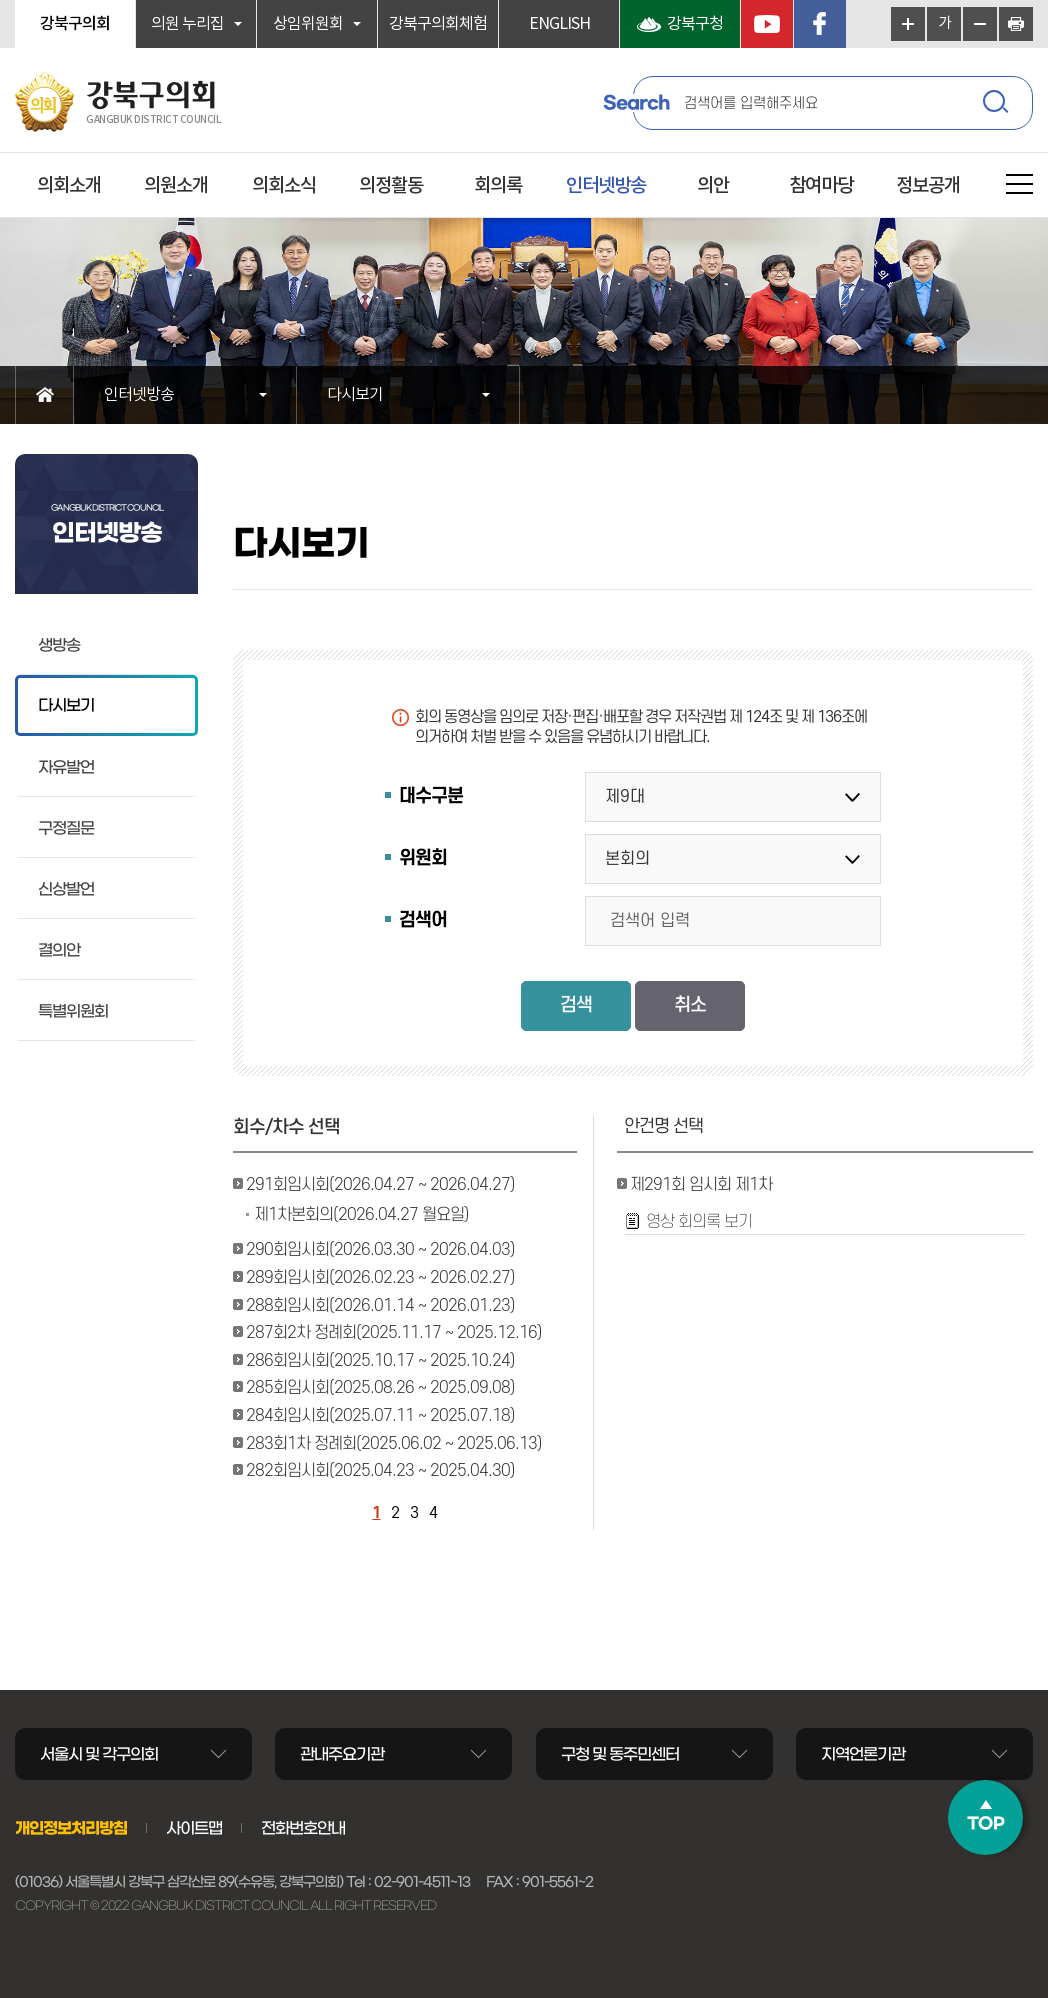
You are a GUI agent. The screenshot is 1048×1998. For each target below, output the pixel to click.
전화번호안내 (303, 1828)
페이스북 (820, 24)
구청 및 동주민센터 (620, 1754)
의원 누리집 (187, 24)
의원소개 (176, 186)
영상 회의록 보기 (699, 1222)
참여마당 (821, 186)
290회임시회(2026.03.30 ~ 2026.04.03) (380, 1250)
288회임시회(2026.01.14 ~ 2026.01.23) (380, 1306)
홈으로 (44, 395)
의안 (713, 186)
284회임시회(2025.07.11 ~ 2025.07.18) (380, 1416)
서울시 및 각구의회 (99, 1754)
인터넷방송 (606, 186)
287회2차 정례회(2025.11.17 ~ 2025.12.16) (394, 1333)
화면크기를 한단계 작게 (980, 24)
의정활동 (391, 186)
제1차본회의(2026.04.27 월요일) (361, 1215)
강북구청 (695, 24)
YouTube (767, 24)
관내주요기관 (342, 1754)
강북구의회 (75, 24)
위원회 (423, 858)
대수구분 (431, 796)
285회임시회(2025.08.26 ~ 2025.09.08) (380, 1388)
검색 (998, 105)
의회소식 (284, 186)
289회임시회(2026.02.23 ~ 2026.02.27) (380, 1278)
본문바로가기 (0, 0)
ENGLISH (559, 24)
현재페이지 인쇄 (1016, 24)
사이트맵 (194, 1828)
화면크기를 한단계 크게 (908, 24)
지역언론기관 (863, 1754)
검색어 (423, 920)
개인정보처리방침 (71, 1828)
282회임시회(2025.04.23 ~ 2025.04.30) (380, 1471)
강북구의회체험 (438, 24)
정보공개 (928, 186)
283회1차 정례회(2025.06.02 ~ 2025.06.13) (394, 1444)
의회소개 (69, 186)
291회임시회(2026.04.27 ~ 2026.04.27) (380, 1185)
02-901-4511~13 (422, 1882)
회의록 (498, 186)
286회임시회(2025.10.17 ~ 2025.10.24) (380, 1361)
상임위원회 (308, 24)
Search (636, 103)
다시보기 (355, 395)
